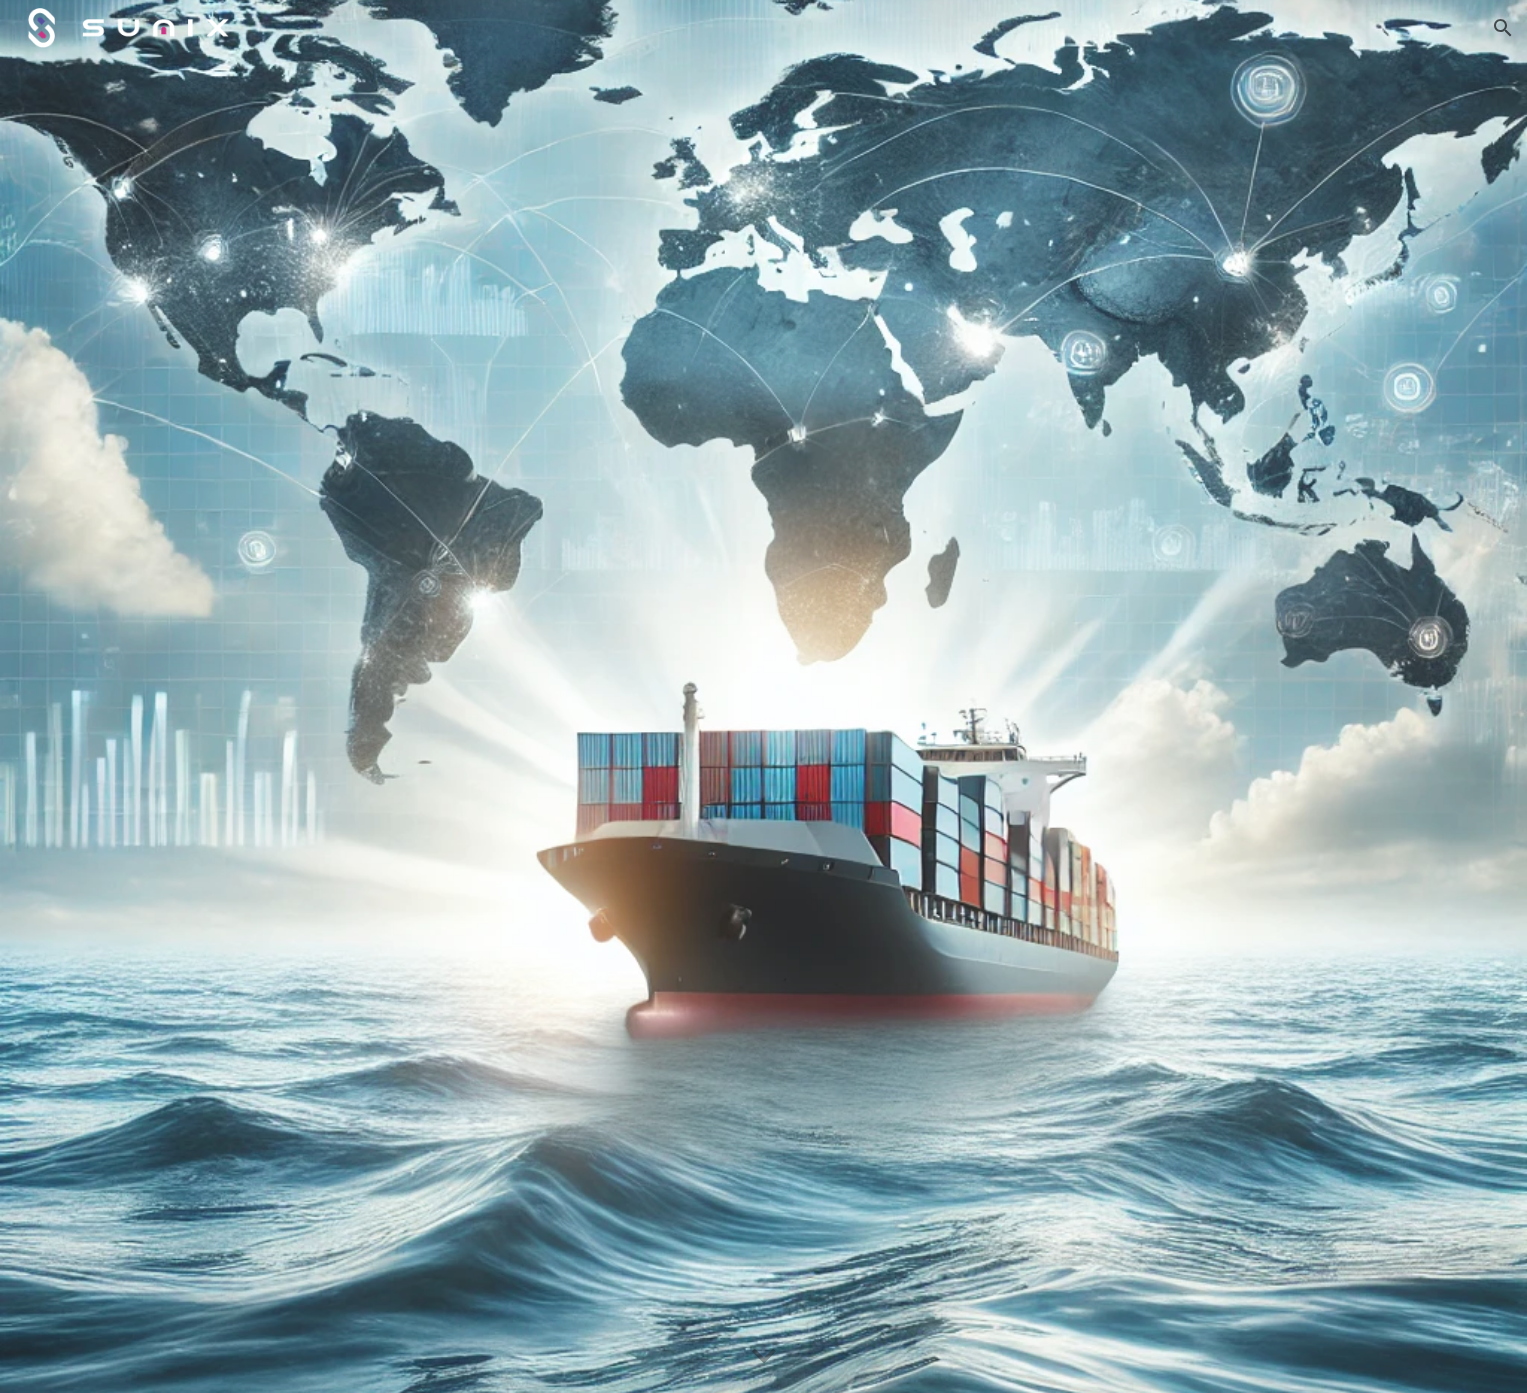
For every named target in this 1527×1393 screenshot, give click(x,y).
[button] (1503, 28)
